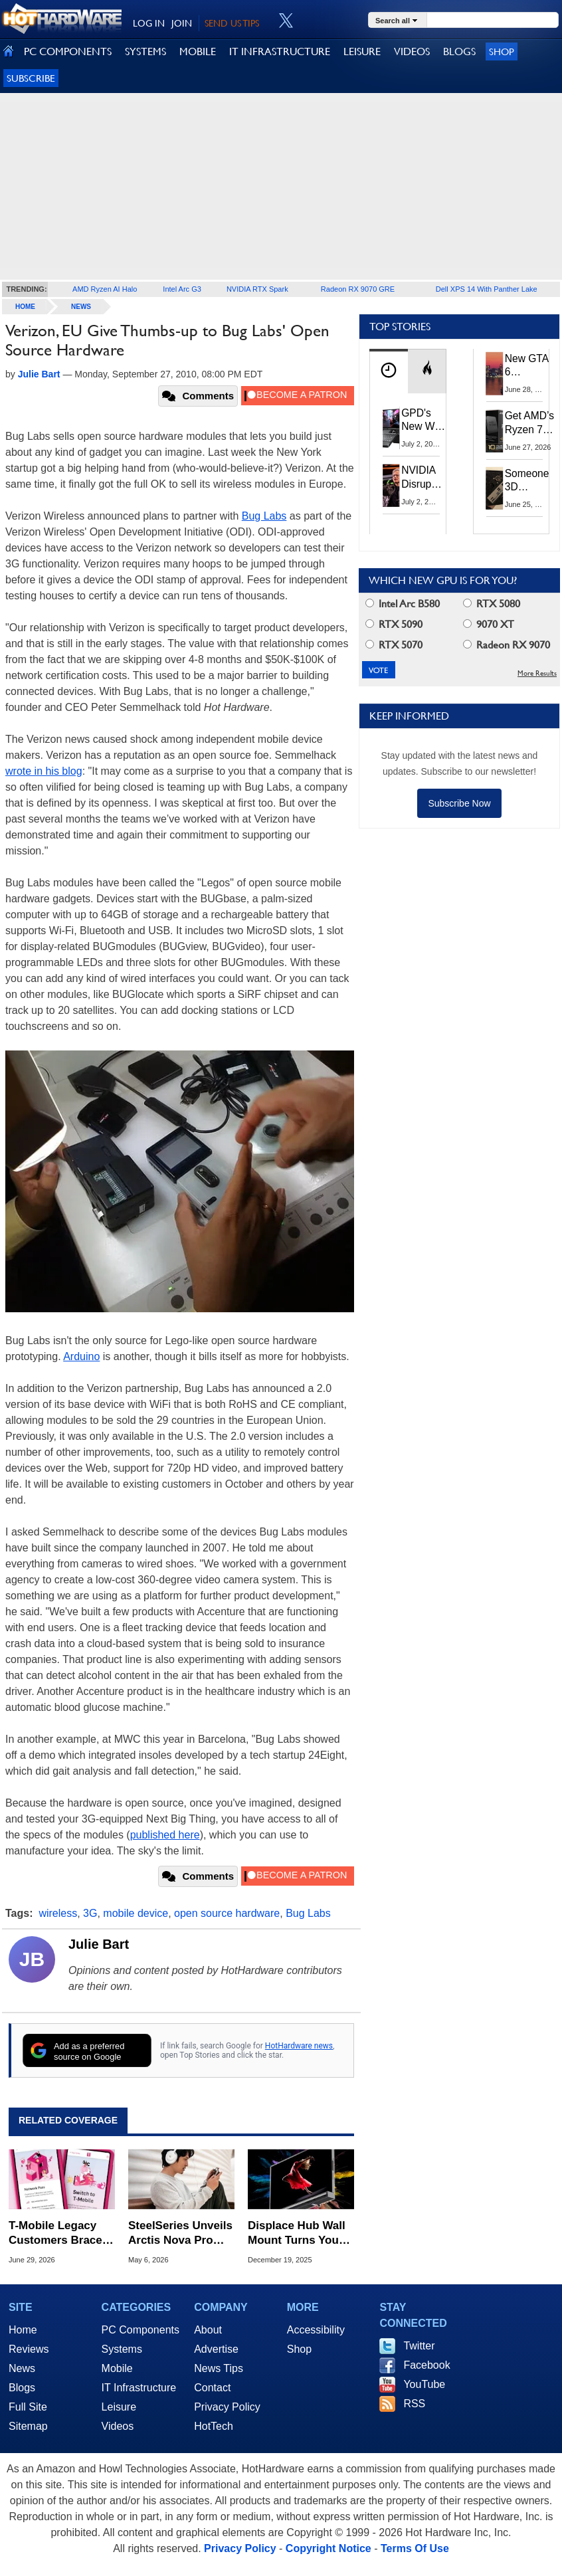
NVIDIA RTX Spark (257, 289)
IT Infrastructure (139, 2387)
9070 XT (488, 624)
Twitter (418, 2345)
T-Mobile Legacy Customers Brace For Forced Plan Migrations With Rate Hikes (55, 2233)
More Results (537, 673)
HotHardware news (299, 2045)
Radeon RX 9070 (506, 645)
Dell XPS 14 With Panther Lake (486, 289)
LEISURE (362, 51)
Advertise (216, 2349)
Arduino (81, 1356)
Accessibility (316, 2329)
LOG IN (149, 23)
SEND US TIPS (232, 23)
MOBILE (197, 51)
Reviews (28, 2349)
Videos (118, 2426)
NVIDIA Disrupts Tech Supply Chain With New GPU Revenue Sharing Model (421, 477)
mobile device (135, 1913)
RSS (414, 2403)
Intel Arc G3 (182, 289)
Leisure (119, 2407)
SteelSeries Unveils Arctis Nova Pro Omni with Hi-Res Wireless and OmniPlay (180, 2233)
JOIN (181, 23)
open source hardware (227, 1913)
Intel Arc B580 (402, 603)
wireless (58, 1913)
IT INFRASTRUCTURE (279, 51)
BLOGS (459, 51)
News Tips (218, 2368)
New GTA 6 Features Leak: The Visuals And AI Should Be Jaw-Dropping (528, 366)
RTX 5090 (393, 624)
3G (90, 1913)
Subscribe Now (459, 803)
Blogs (22, 2387)
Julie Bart (98, 1944)
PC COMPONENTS (68, 51)
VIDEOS (412, 51)
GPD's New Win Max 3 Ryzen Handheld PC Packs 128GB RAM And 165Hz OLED (423, 420)
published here (165, 1834)
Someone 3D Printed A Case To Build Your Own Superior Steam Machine (527, 481)
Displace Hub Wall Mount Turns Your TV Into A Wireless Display (297, 2233)
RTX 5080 (491, 603)
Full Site (28, 2407)
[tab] (388, 371)
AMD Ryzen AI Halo (104, 289)
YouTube (424, 2384)
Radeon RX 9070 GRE (358, 289)
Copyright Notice (328, 2548)
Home (23, 2329)
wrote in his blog (43, 771)
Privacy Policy (227, 2407)
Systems (122, 2349)
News (81, 306)
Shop (501, 51)
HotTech (213, 2426)
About (208, 2329)
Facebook (426, 2365)
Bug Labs (264, 516)
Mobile (117, 2368)
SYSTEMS (145, 51)
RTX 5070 (393, 645)
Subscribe (31, 78)
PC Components (140, 2329)
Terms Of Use (415, 2548)
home (25, 306)
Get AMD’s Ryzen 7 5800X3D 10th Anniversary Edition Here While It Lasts (532, 423)
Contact (212, 2387)
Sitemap (28, 2426)
